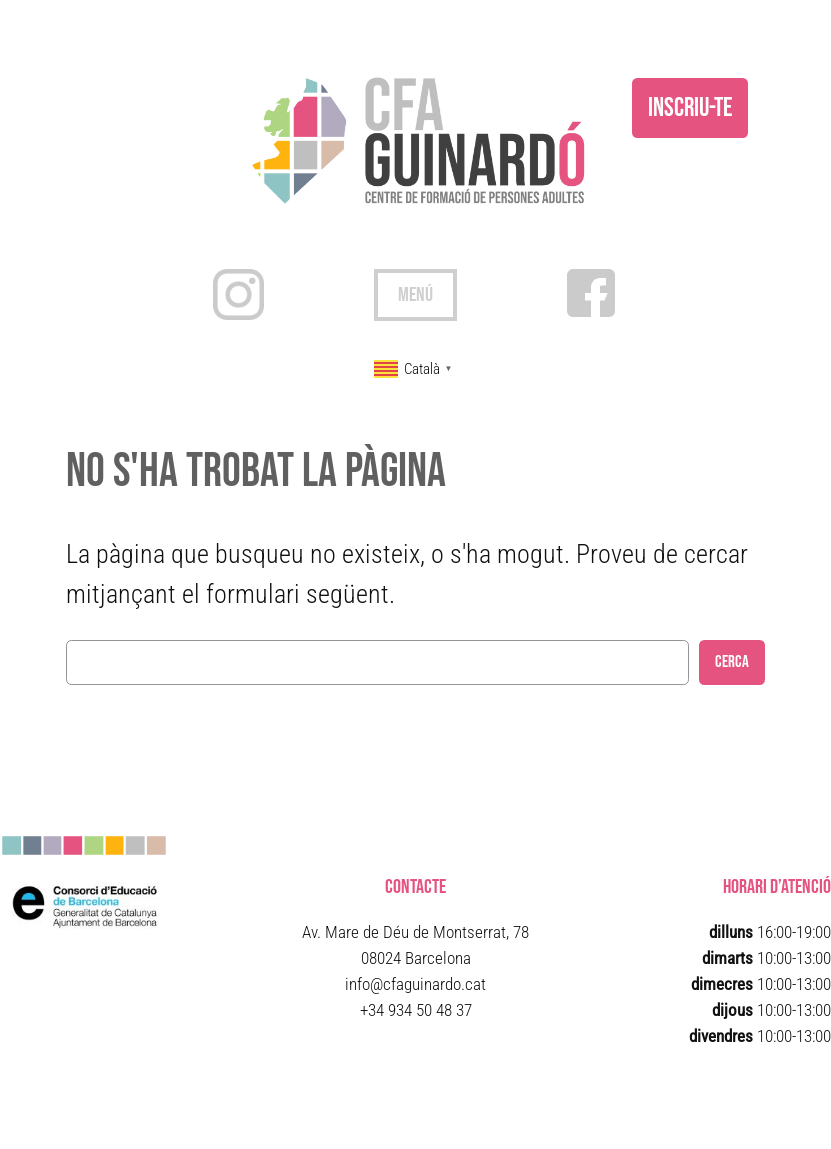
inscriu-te (690, 108)
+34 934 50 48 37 (416, 1010)
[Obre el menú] (415, 295)
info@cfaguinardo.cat (415, 984)
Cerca (732, 662)
